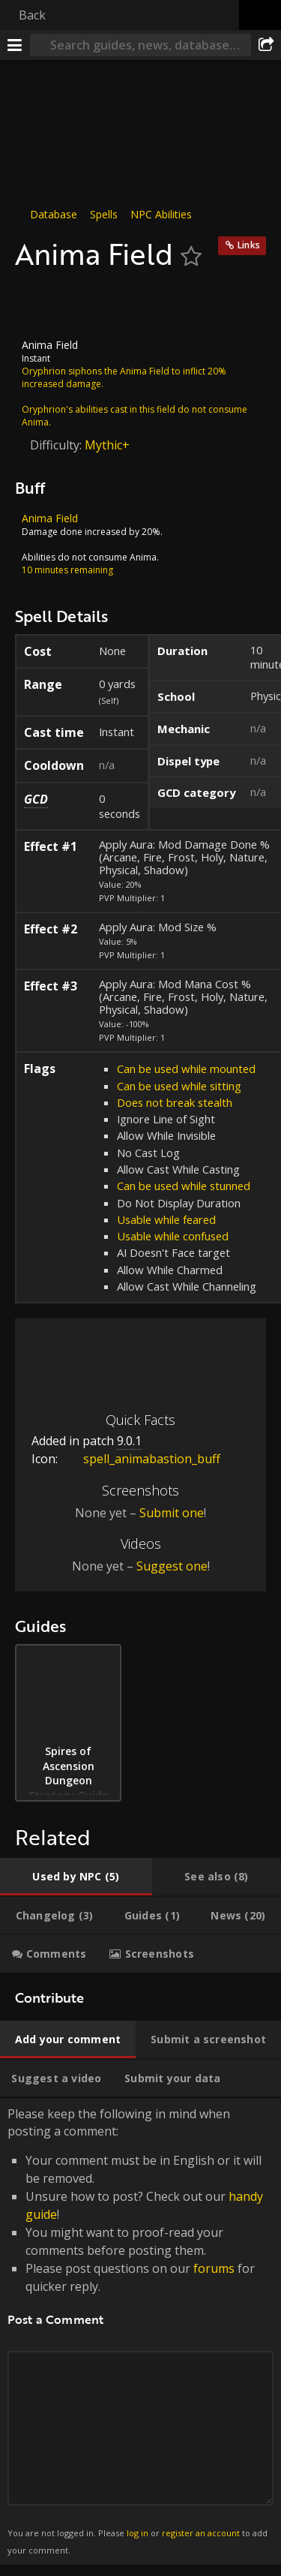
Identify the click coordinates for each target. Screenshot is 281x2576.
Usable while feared (166, 1219)
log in (137, 2532)
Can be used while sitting (179, 1085)
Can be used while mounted (186, 1068)
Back (32, 15)
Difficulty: (57, 444)
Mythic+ (107, 444)
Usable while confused (173, 1235)
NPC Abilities (161, 214)
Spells (104, 214)
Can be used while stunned (183, 1185)
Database (53, 214)
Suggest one (172, 1566)
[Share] (266, 45)
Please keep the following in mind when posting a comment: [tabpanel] (140, 2331)
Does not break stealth (174, 1102)
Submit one (171, 1512)
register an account (201, 2532)
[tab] (76, 1876)
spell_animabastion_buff (140, 1458)
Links (249, 245)
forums (214, 2268)
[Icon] (40, 304)
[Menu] (15, 45)
